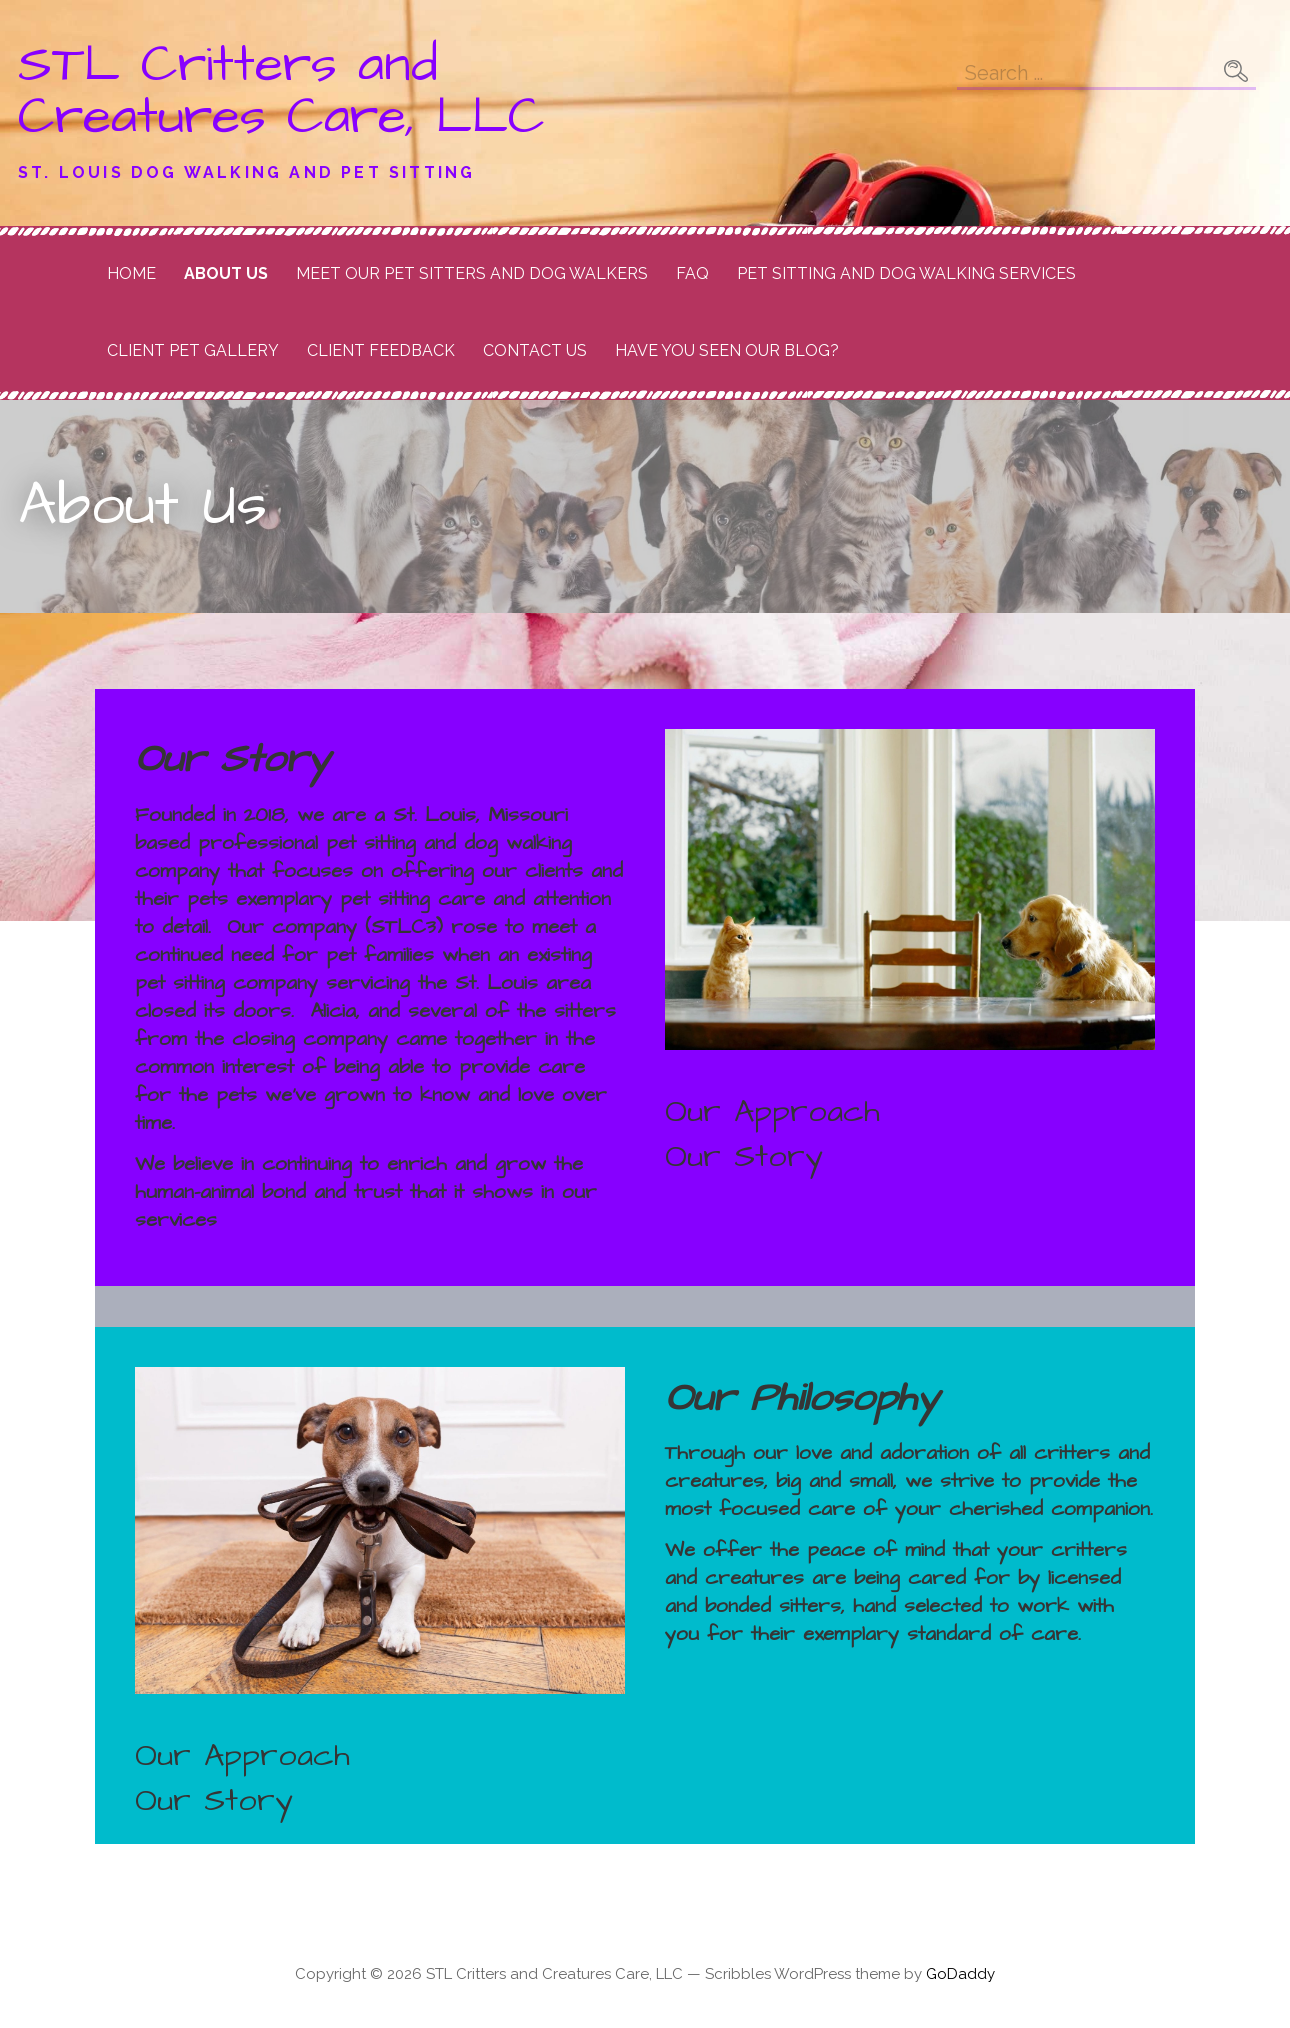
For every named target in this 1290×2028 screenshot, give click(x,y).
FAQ (692, 273)
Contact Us (535, 350)
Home (131, 273)
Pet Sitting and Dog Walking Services (906, 273)
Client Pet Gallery (193, 350)
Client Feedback (381, 350)
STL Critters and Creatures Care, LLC (281, 91)
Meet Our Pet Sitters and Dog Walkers (472, 273)
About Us (226, 273)
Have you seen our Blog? (727, 350)
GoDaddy (960, 1974)
